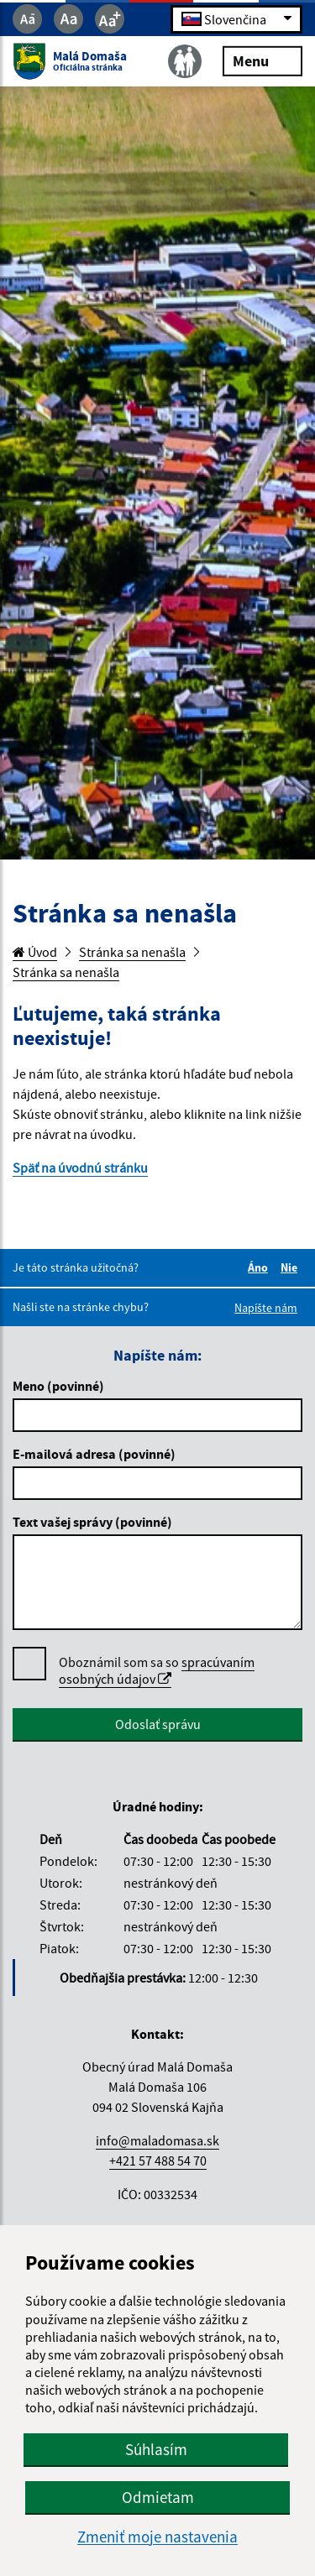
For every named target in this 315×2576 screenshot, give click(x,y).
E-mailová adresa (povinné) (94, 1453)
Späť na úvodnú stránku (80, 1167)
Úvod (35, 951)
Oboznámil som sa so (157, 1671)
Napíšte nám (265, 1307)
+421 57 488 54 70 (158, 2160)
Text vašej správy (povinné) (92, 1521)
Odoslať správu (158, 1724)
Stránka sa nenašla (132, 951)
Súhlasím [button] (156, 2449)
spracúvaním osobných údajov (157, 1670)
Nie (291, 1267)
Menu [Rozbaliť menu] (262, 60)
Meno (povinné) (58, 1385)
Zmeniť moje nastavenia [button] (157, 2537)
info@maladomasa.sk (157, 2140)
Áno (260, 1267)
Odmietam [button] (158, 2497)
